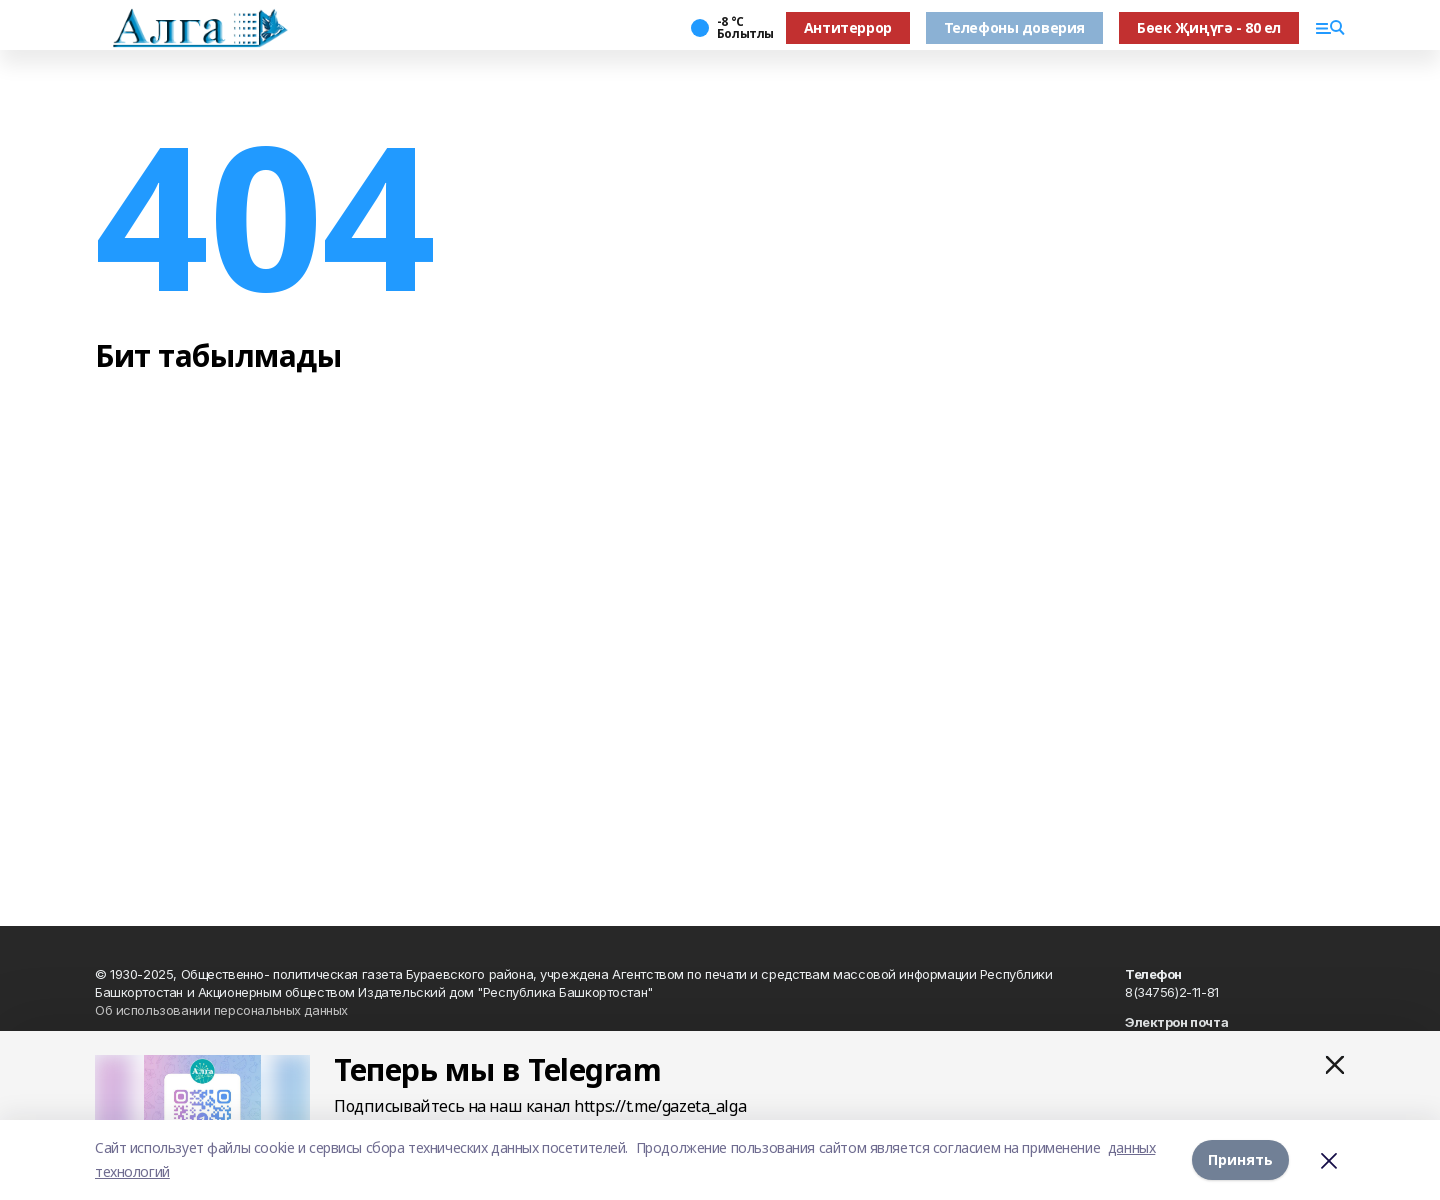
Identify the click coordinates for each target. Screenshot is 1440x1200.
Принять (1240, 1159)
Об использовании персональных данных (221, 1010)
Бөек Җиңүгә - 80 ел (1209, 27)
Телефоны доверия (1014, 27)
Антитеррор (848, 27)
